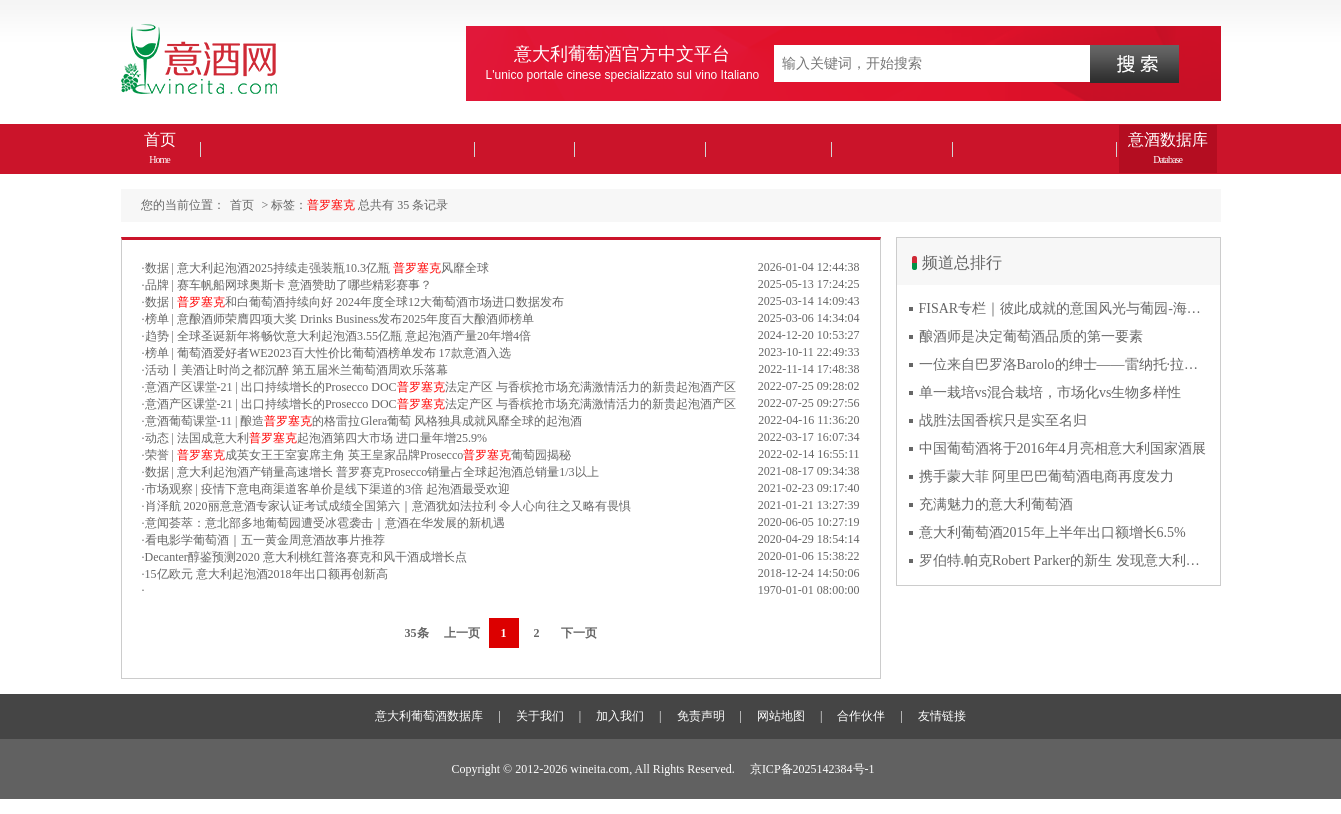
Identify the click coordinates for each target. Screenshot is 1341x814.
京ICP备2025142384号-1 (812, 769)
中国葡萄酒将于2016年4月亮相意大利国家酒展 (1062, 448)
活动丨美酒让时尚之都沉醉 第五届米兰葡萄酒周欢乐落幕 (296, 370)
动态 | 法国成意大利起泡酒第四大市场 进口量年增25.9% (316, 438)
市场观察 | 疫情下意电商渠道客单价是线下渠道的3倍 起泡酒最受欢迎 (327, 489)
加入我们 (620, 716)
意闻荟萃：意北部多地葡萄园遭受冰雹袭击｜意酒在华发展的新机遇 (325, 523)
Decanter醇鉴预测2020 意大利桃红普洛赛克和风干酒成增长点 (306, 557)
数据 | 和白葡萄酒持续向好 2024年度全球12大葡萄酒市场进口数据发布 (354, 302)
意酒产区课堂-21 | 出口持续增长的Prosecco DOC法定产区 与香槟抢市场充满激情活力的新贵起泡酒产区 (440, 387)
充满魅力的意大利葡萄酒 (996, 504)
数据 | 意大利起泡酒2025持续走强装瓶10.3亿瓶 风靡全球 (317, 268)
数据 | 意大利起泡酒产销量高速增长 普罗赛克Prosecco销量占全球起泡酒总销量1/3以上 (372, 472)
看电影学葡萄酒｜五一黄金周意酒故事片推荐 (265, 540)
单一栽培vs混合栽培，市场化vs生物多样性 (1050, 392)
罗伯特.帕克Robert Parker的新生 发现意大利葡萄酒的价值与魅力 (1064, 560)
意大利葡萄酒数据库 (429, 716)
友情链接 (942, 716)
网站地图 (781, 716)
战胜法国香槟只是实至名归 (1003, 420)
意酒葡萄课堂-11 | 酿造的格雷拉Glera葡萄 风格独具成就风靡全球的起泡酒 (364, 421)
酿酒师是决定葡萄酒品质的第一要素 (1031, 336)
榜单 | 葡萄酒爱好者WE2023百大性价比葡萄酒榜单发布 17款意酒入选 (328, 353)
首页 (160, 148)
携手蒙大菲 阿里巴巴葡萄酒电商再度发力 (1047, 476)
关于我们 (540, 716)
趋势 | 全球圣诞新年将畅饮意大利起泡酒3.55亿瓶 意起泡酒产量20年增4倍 (338, 336)
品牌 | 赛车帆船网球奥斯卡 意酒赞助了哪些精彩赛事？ (288, 285)
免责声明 (701, 716)
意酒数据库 (1168, 148)
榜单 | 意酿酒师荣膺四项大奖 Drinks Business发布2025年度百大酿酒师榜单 (340, 319)
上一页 (462, 633)
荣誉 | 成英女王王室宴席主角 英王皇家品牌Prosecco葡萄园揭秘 (358, 455)
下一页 (579, 633)
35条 (417, 633)
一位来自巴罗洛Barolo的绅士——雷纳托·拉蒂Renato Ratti (1064, 364)
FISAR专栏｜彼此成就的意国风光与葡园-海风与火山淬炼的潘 (1064, 308)
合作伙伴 (861, 716)
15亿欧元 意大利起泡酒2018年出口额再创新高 (266, 574)
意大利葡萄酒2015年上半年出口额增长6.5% (1052, 532)
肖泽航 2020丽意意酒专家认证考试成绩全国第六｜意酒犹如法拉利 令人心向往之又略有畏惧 (388, 506)
